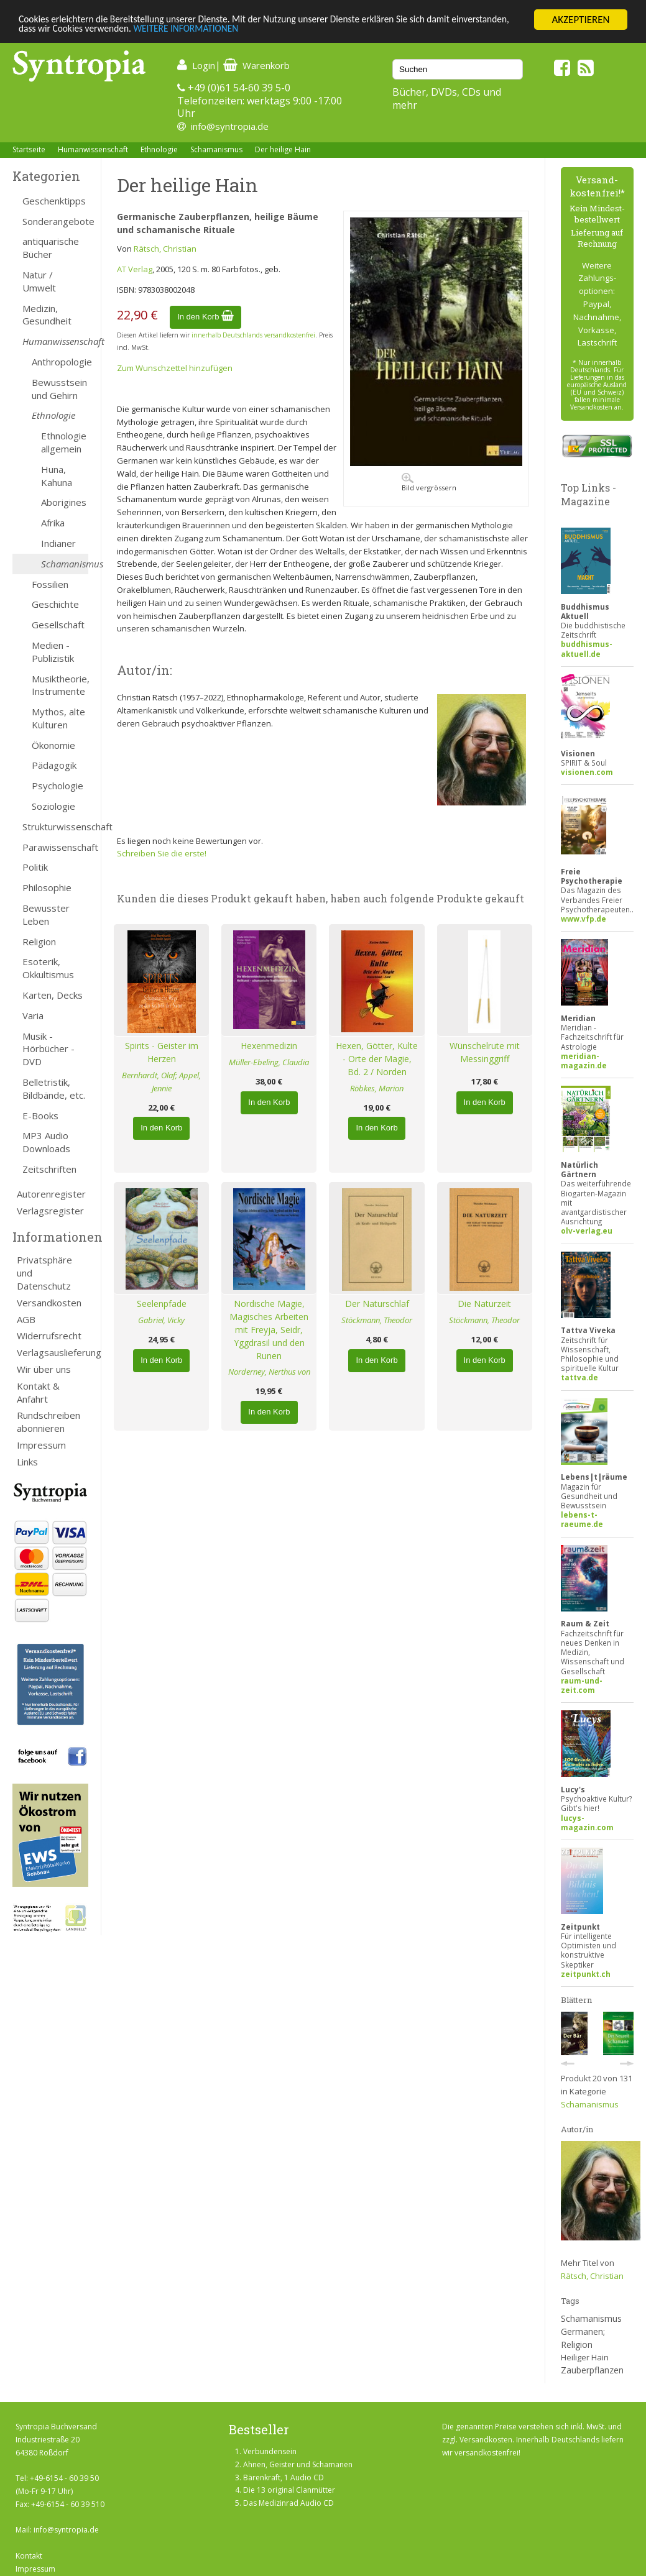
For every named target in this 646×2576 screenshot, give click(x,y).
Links (27, 1461)
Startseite (28, 149)
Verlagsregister (50, 1210)
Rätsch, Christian (165, 248)
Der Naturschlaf (377, 1303)
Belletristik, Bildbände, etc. (53, 1088)
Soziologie (53, 806)
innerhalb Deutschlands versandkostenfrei (253, 335)
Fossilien (50, 584)
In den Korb (205, 316)
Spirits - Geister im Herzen (161, 1052)
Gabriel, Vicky (161, 1320)
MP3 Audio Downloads (46, 1142)
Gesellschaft (58, 624)
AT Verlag (134, 269)
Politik (35, 867)
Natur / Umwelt (39, 281)
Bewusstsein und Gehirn (59, 388)
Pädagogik (54, 765)
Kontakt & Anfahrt (38, 1392)
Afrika (53, 522)
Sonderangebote (55, 221)
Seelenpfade (162, 1303)
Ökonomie (53, 745)
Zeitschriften (49, 1169)
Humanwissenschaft (93, 149)
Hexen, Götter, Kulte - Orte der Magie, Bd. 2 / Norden (377, 1059)
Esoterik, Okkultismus (48, 968)
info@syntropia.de (230, 126)
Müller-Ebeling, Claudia (269, 1062)
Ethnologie (159, 149)
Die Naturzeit (484, 1303)
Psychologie (57, 785)
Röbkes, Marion (377, 1088)
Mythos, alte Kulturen (58, 718)
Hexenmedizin (269, 1046)
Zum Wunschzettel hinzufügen (175, 368)
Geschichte (55, 604)
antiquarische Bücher (50, 247)
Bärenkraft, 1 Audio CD (283, 2477)
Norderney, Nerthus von (269, 1371)
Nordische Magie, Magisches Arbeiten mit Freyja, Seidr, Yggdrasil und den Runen (268, 1329)
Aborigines (63, 502)
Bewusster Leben (46, 914)
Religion (39, 941)
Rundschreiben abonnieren (48, 1421)
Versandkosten (49, 1302)
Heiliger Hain (585, 2357)
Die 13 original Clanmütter (289, 2490)
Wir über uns (44, 1369)
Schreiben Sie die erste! (161, 853)
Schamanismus (216, 149)
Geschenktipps (54, 201)
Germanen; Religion (583, 2338)
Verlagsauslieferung (52, 1352)
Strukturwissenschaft (55, 826)
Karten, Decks (52, 995)
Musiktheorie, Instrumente (60, 685)
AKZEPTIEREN (580, 19)
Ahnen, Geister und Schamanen (298, 2464)
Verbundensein (270, 2451)
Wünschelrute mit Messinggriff (485, 1052)
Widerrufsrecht (49, 1335)
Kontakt (29, 2556)
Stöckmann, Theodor (376, 1320)
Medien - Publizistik (53, 651)
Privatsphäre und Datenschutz (44, 1273)
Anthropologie (60, 361)
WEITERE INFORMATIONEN (269, 30)
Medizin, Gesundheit (47, 315)
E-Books (40, 1115)
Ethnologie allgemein (63, 442)
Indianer (58, 543)
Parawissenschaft (55, 847)
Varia (33, 1015)
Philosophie (47, 887)
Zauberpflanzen (592, 2370)
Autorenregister (51, 1194)
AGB (26, 1319)
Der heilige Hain (283, 149)
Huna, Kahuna (56, 475)
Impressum (41, 1445)
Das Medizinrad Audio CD (288, 2503)
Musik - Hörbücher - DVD (48, 1049)
